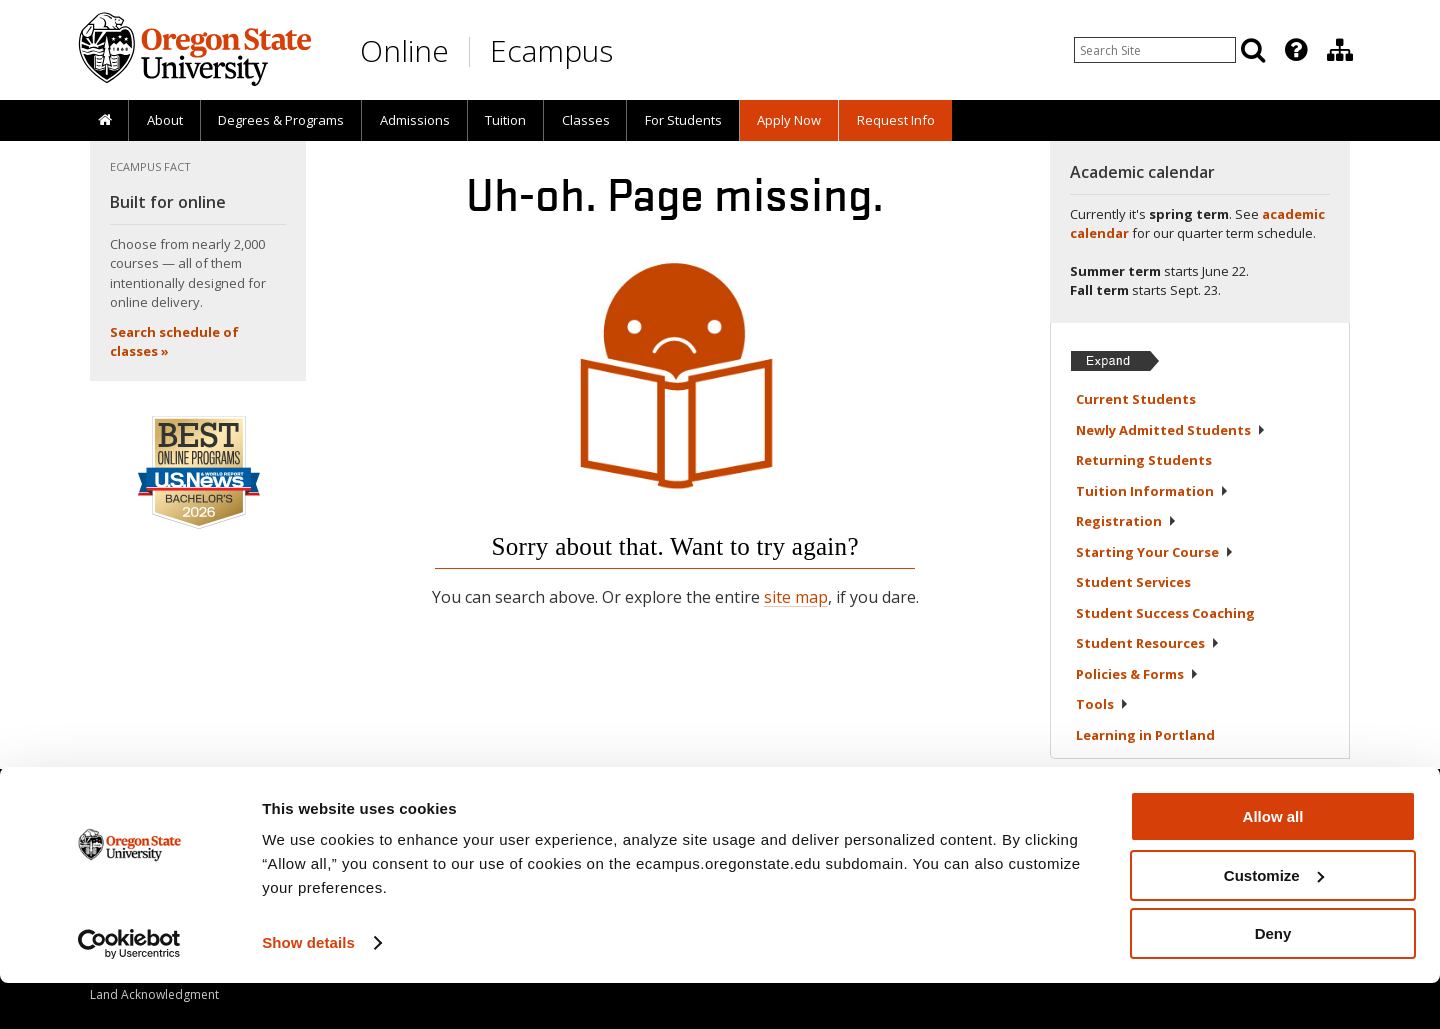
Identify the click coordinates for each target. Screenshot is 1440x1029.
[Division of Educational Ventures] (1340, 50)
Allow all (1273, 862)
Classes (586, 120)
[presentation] (1294, 50)
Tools (1102, 704)
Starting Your (1155, 552)
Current (1136, 399)
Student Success (1165, 613)
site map (796, 597)
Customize (1274, 921)
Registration (1126, 521)
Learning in (1145, 735)
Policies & (1137, 674)
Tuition (505, 120)
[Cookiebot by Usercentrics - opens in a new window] (129, 990)
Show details (308, 988)
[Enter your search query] (1155, 50)
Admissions (415, 120)
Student (1133, 582)
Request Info (896, 120)
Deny (1273, 979)
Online (404, 50)
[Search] (1253, 50)
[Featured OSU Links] (1296, 50)
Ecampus (551, 50)
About (165, 120)
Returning (1144, 460)
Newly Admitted (1171, 430)
